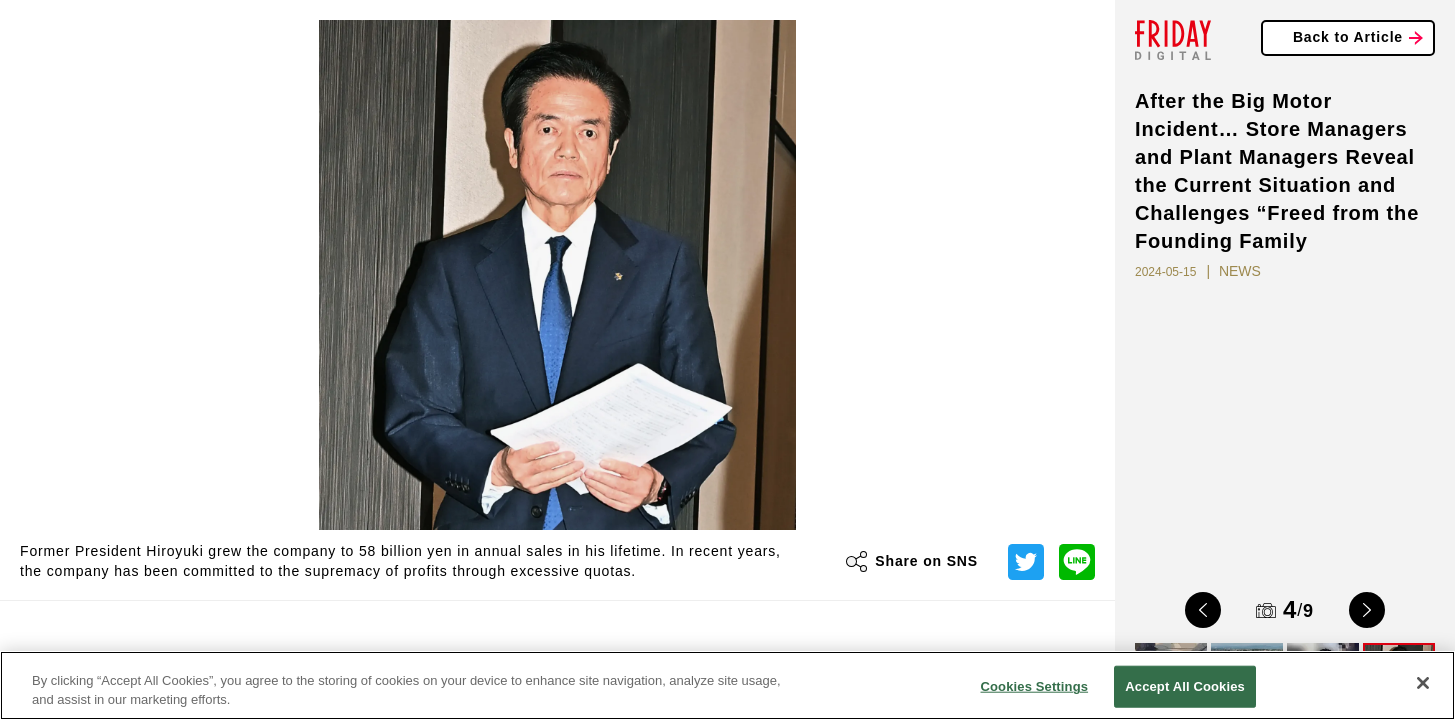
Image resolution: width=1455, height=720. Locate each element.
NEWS (1240, 271)
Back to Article (1348, 37)
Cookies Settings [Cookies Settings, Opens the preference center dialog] (1035, 686)
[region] (727, 685)
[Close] (1423, 683)
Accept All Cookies (1185, 686)
